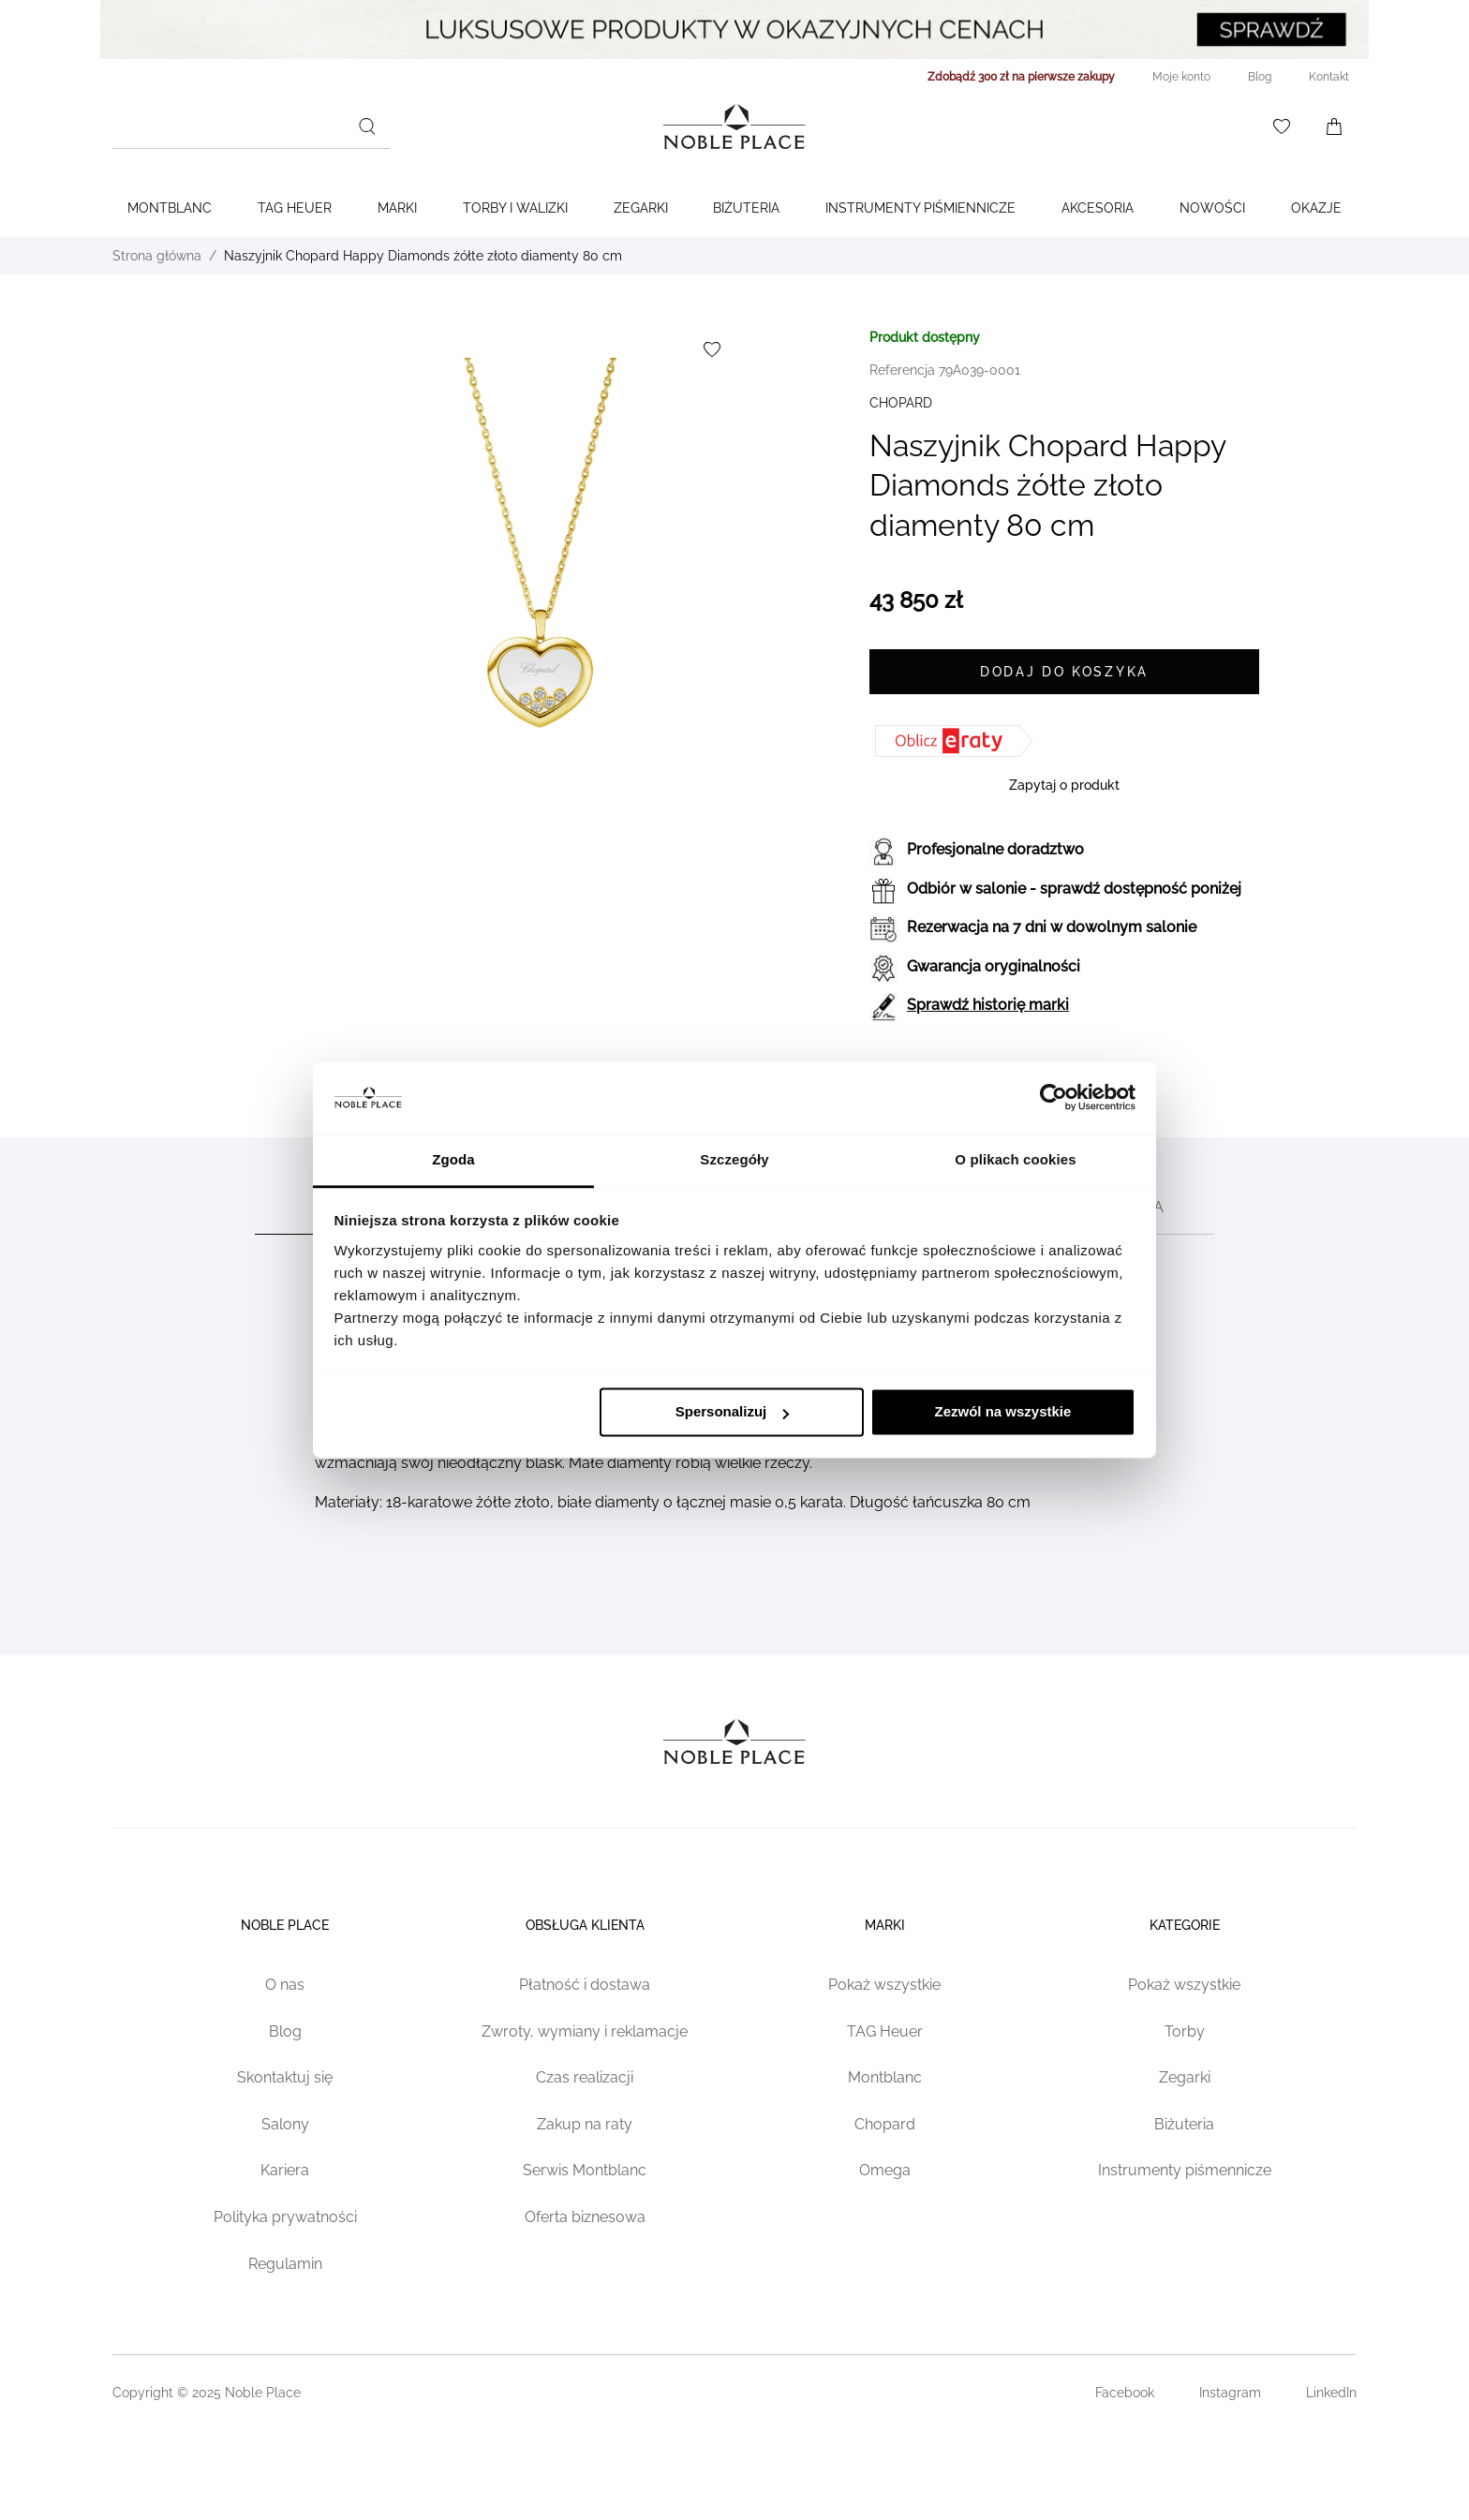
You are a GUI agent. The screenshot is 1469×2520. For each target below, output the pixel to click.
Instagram (1230, 2392)
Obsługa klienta (585, 1925)
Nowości (1212, 207)
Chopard (884, 2124)
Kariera (284, 2170)
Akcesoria (1097, 207)
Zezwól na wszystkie (1002, 1412)
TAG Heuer (295, 207)
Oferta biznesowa (585, 2217)
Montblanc (169, 207)
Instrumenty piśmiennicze (920, 207)
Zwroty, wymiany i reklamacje (585, 2031)
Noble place (285, 1925)
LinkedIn (1331, 2392)
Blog (285, 2031)
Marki (397, 207)
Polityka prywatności (285, 2217)
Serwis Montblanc (584, 2170)
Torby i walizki (515, 207)
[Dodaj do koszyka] (1064, 671)
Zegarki (641, 207)
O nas (284, 1985)
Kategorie (1185, 1925)
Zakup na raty (584, 2124)
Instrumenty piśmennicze (1184, 2170)
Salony (285, 2124)
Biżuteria (746, 207)
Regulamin (285, 2264)
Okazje (1316, 207)
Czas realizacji (584, 2077)
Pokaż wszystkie (884, 1985)
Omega (885, 2170)
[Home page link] (734, 126)
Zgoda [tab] (453, 1159)
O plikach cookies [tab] (1015, 1159)
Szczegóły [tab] (734, 1159)
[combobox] (251, 126)
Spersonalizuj (732, 1412)
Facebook (1124, 2392)
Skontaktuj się (285, 2077)
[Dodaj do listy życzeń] (712, 349)
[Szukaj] (367, 126)
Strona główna (156, 255)
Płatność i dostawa (584, 1985)
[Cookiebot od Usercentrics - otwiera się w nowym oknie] (1053, 1098)
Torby (1185, 2031)
